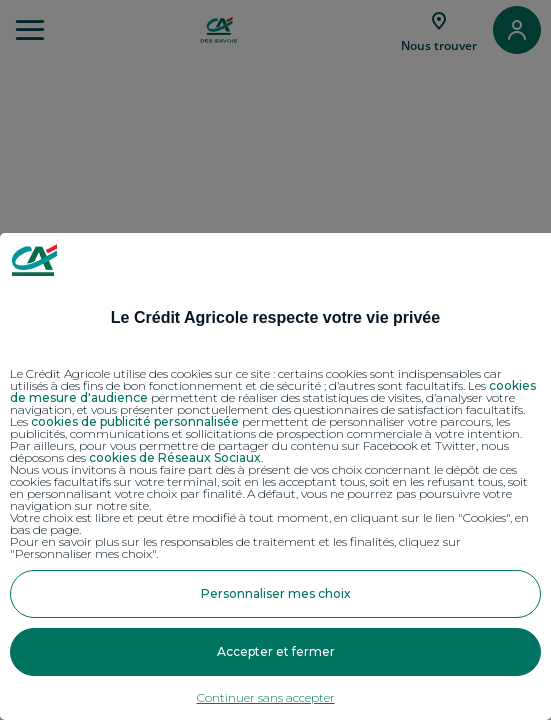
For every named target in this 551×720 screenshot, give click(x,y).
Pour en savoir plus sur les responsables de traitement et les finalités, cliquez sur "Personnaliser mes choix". (235, 548)
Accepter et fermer (276, 651)
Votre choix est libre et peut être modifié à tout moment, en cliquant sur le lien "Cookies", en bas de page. (269, 524)
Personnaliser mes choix (276, 593)
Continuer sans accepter (266, 697)
